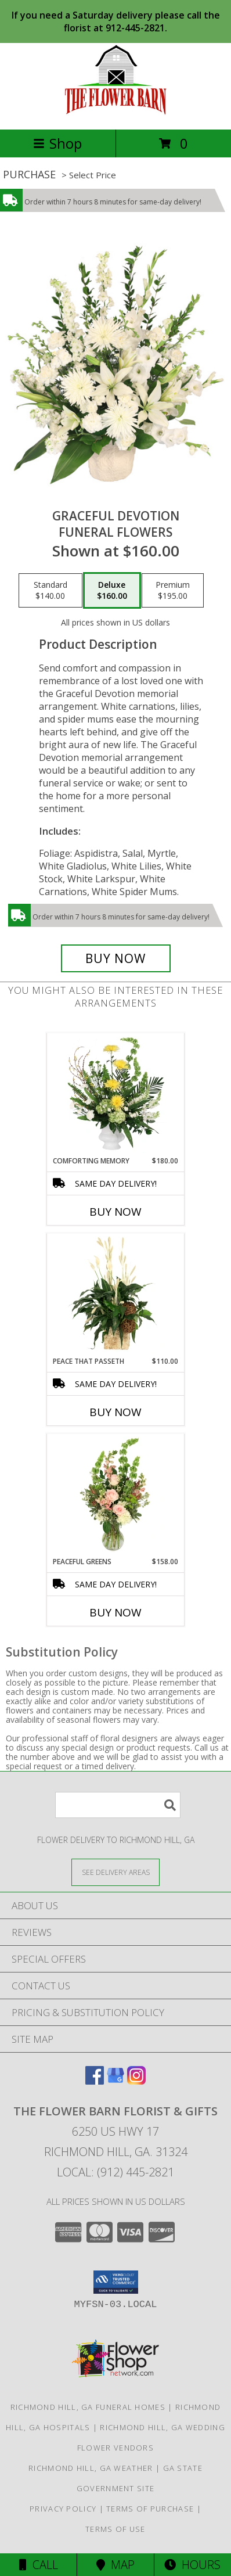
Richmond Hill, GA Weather (90, 2468)
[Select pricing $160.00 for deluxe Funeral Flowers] (112, 591)
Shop (57, 143)
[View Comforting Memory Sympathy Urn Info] (115, 1094)
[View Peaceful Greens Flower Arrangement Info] (115, 1495)
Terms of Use (115, 2529)
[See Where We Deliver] (115, 1871)
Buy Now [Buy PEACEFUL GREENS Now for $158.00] (115, 1612)
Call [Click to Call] (38, 2565)
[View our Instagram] (136, 2081)
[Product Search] (118, 1805)
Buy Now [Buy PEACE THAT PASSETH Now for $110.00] (115, 1412)
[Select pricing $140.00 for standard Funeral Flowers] (50, 591)
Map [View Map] (115, 2565)
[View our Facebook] (94, 2081)
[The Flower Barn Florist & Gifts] (115, 112)
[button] (115, 2282)
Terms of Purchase (150, 2508)
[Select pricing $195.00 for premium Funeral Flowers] (172, 591)
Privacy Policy (63, 2508)
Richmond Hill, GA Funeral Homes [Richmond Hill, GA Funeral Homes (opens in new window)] (87, 2407)
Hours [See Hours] (192, 2565)
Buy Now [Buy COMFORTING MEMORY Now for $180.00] (115, 1211)
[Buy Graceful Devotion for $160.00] (116, 958)
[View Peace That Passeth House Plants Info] (115, 1294)
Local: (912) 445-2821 (115, 2172)
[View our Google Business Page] (115, 2081)
